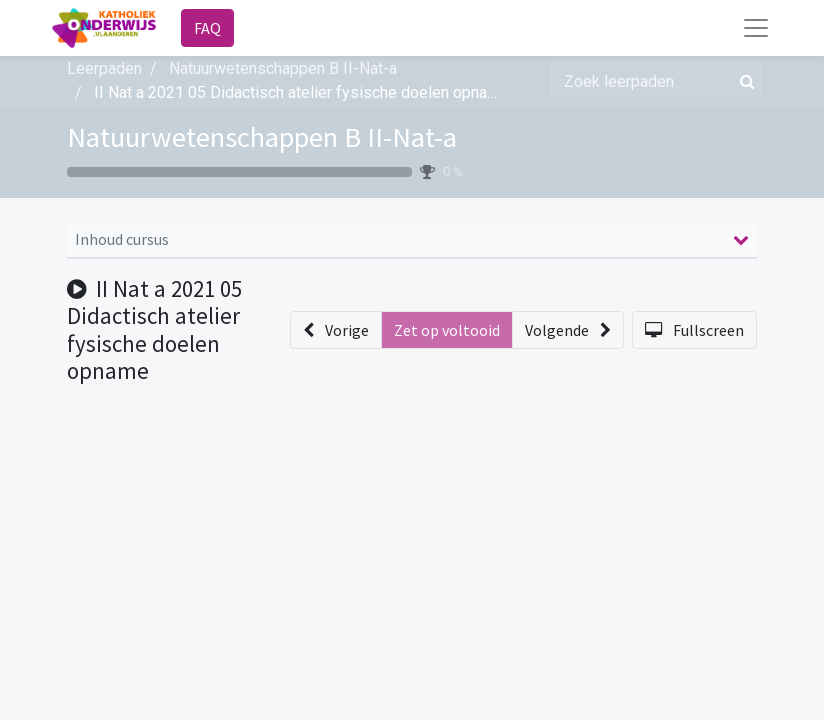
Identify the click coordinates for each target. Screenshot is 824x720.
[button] (336, 330)
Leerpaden (104, 68)
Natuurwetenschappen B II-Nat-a (262, 137)
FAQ (207, 28)
